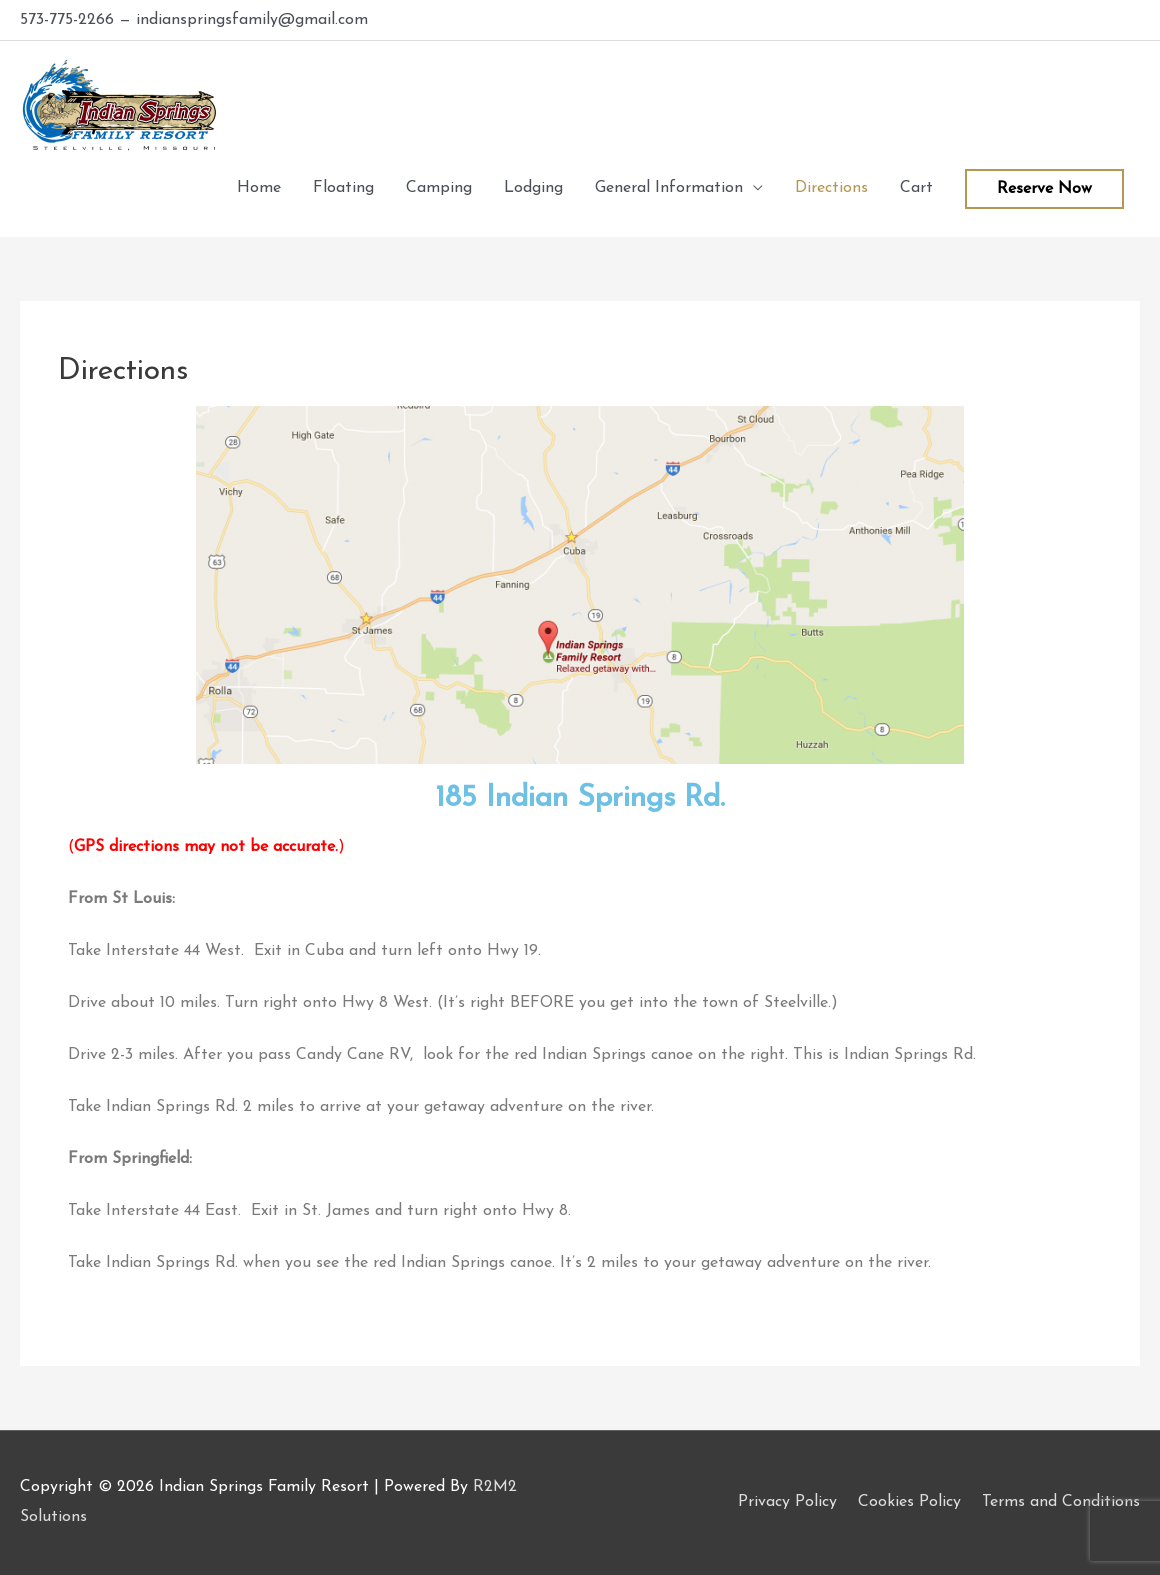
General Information (669, 188)
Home (259, 188)
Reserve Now (1044, 189)
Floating (343, 188)
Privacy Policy (787, 1502)
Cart (916, 188)
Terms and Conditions (1061, 1502)
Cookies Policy (909, 1502)
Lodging (533, 188)
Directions (831, 188)
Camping (439, 188)
